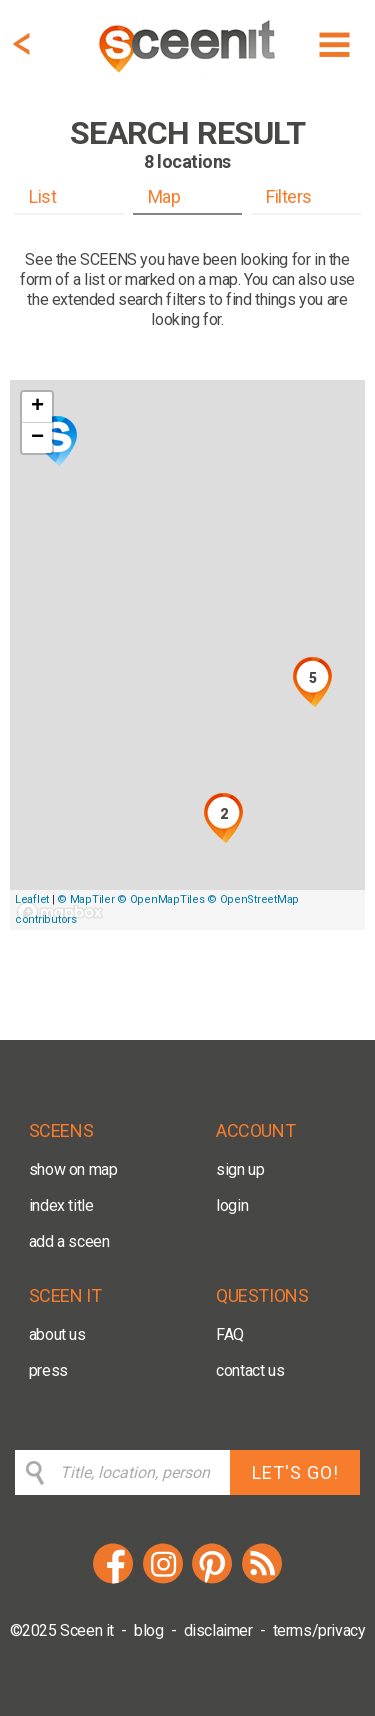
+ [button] (37, 407)
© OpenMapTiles (160, 899)
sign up (240, 1169)
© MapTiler (85, 899)
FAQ (230, 1334)
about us (57, 1334)
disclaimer (218, 1630)
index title (61, 1205)
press (48, 1370)
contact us (250, 1370)
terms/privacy (319, 1630)
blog (148, 1630)
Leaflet (32, 899)
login (232, 1205)
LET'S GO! (295, 1472)
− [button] (37, 438)
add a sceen (69, 1241)
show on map (73, 1169)
